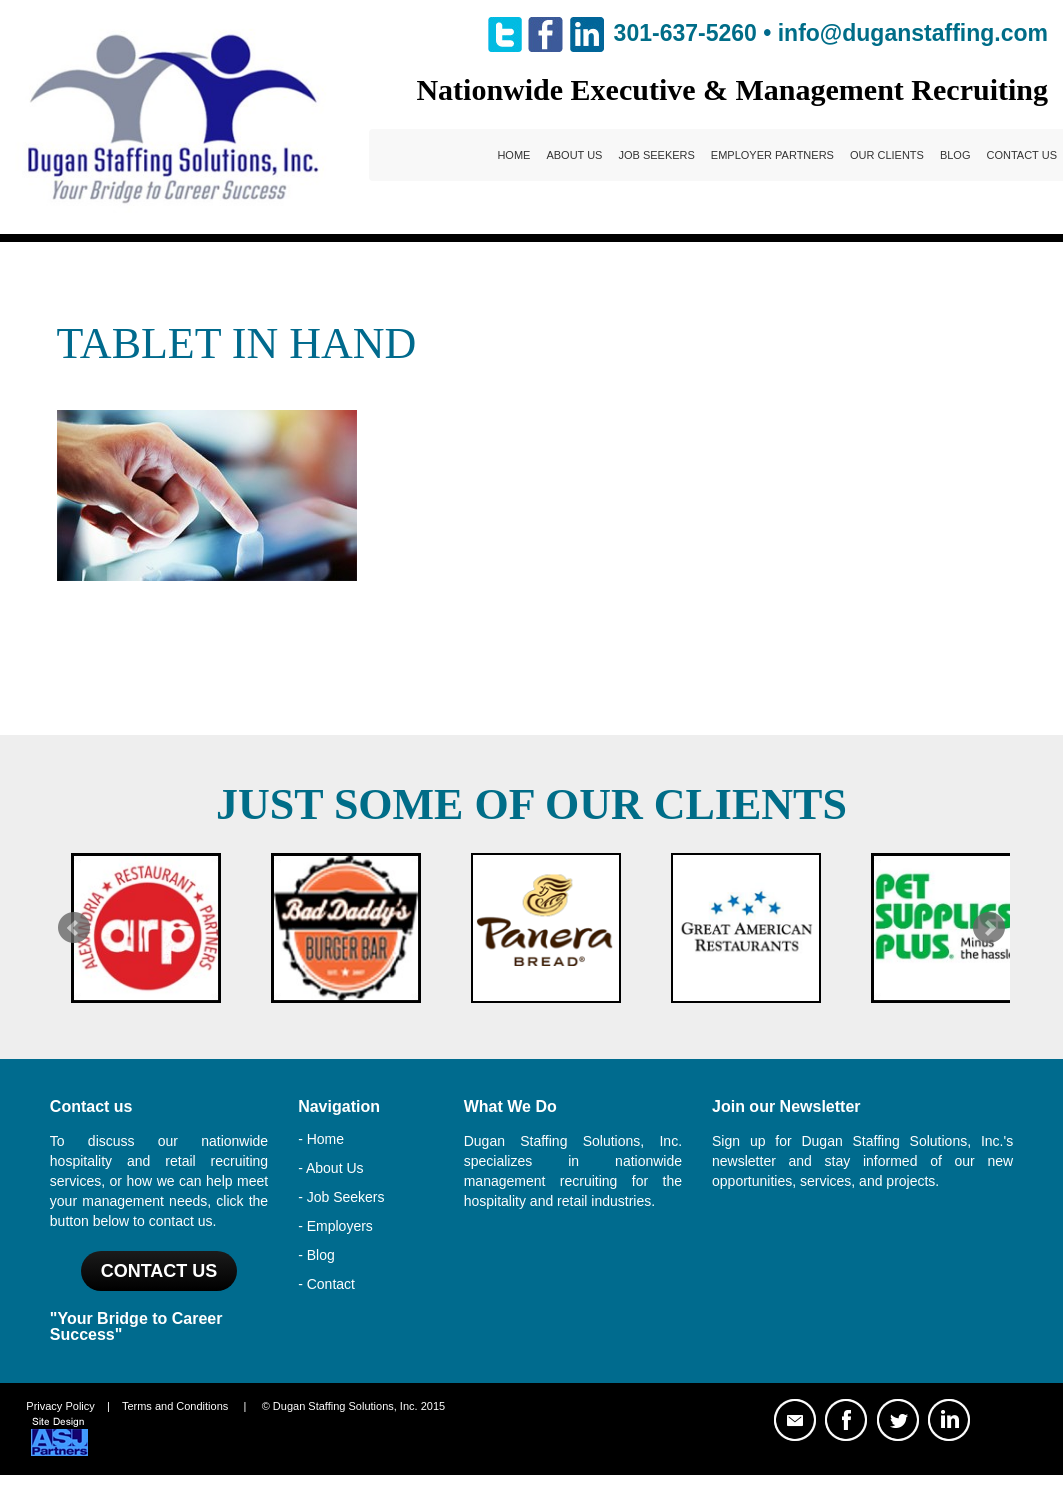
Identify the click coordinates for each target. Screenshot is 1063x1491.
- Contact (326, 1284)
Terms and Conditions (175, 1406)
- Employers (335, 1226)
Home (513, 155)
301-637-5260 (685, 33)
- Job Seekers (341, 1197)
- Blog (316, 1255)
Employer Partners (772, 155)
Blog (955, 155)
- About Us (330, 1168)
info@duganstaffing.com (913, 33)
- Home (321, 1139)
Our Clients (887, 155)
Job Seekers (656, 155)
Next (989, 928)
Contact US (159, 1271)
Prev (74, 928)
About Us (574, 155)
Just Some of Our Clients (531, 804)
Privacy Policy (60, 1406)
